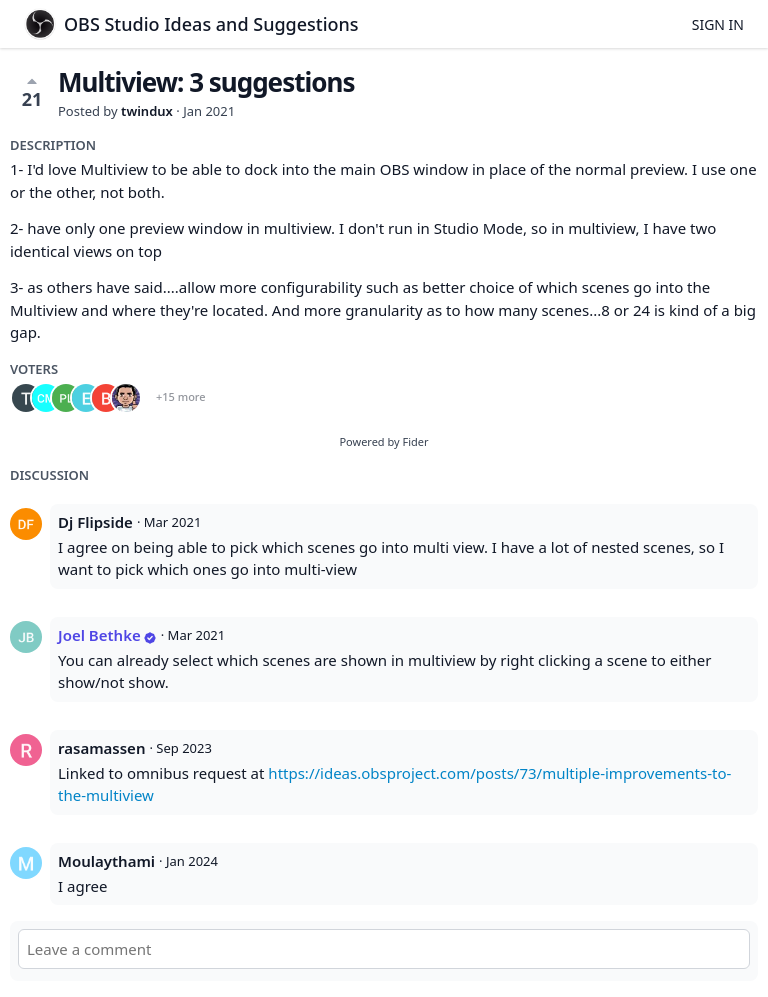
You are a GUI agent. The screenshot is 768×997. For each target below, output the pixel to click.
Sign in (718, 24)
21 (32, 92)
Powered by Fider (383, 441)
